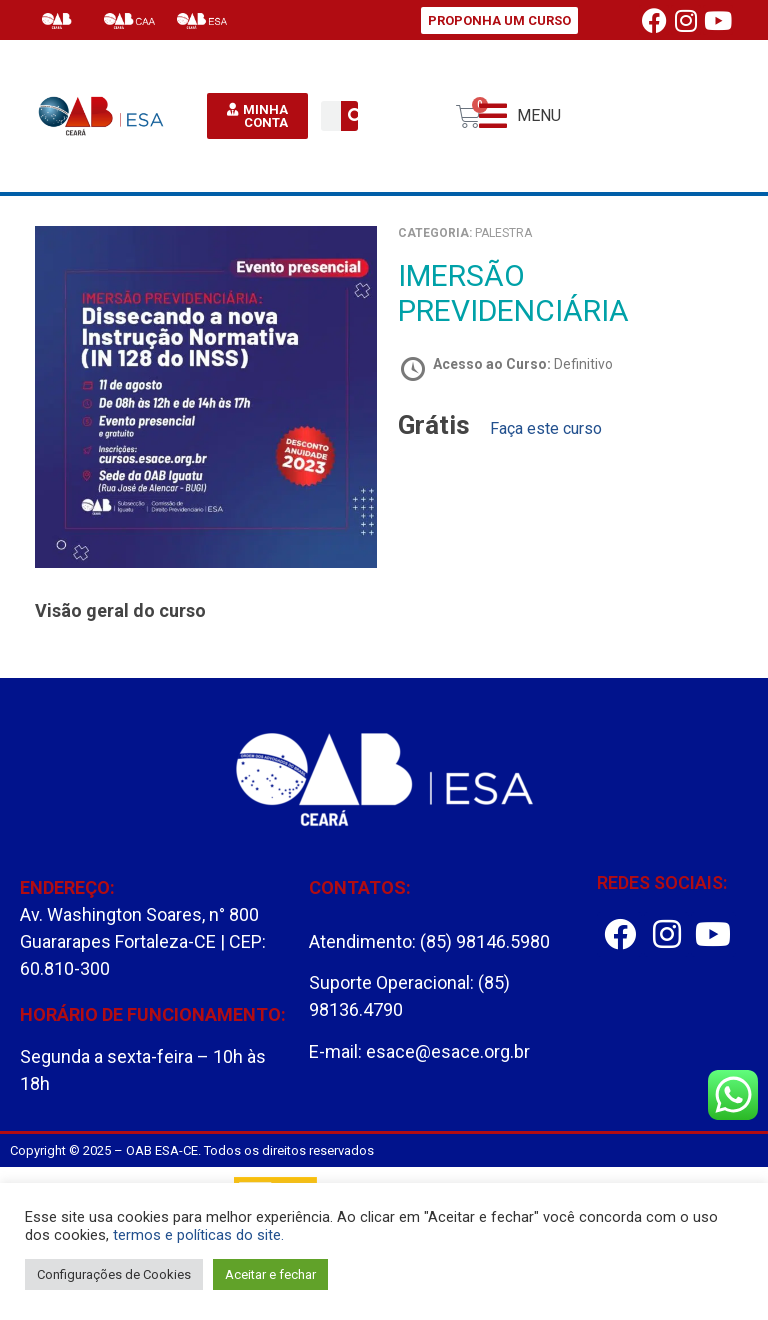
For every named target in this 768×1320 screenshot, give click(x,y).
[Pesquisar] (356, 116)
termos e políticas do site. (198, 1235)
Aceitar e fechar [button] (270, 1274)
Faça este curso (546, 428)
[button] (520, 116)
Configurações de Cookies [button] (114, 1274)
